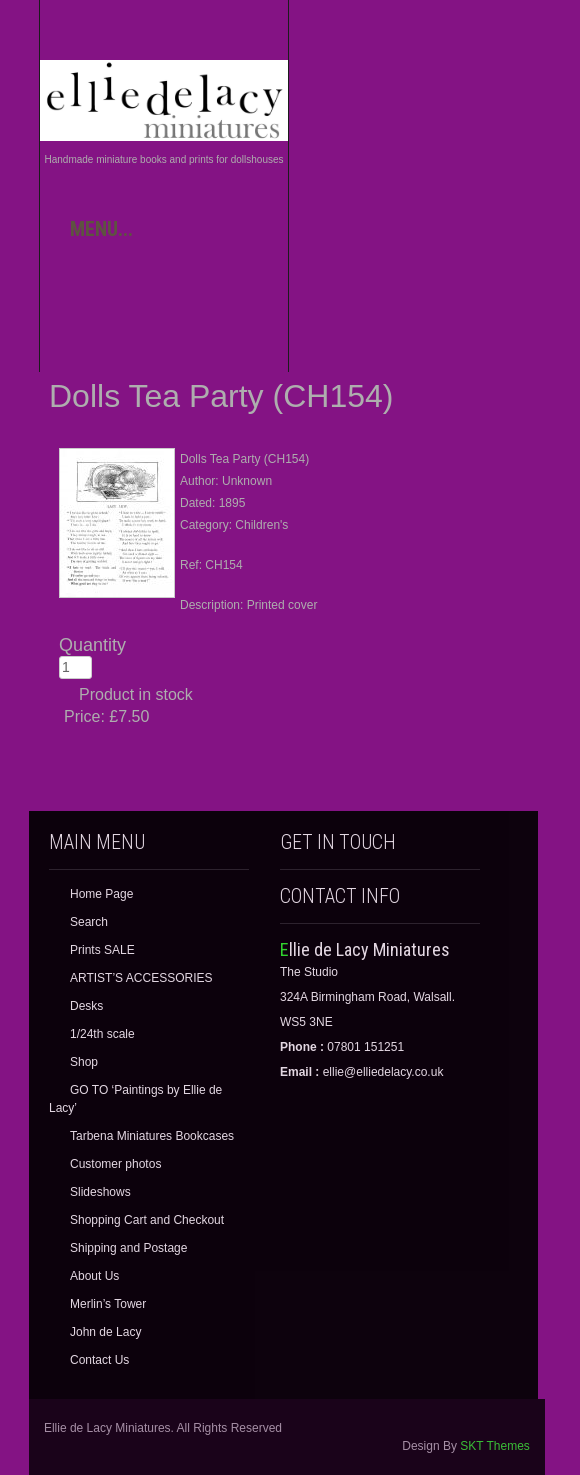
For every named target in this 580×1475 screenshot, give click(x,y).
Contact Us (99, 1360)
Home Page (101, 894)
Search (89, 922)
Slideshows (100, 1192)
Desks (86, 1006)
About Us (94, 1276)
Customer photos (115, 1164)
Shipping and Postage (128, 1248)
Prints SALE (102, 950)
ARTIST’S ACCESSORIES (141, 978)
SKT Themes (495, 1446)
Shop (84, 1062)
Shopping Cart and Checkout (147, 1220)
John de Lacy (105, 1332)
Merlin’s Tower (108, 1304)
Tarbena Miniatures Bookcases (152, 1136)
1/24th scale (102, 1034)
